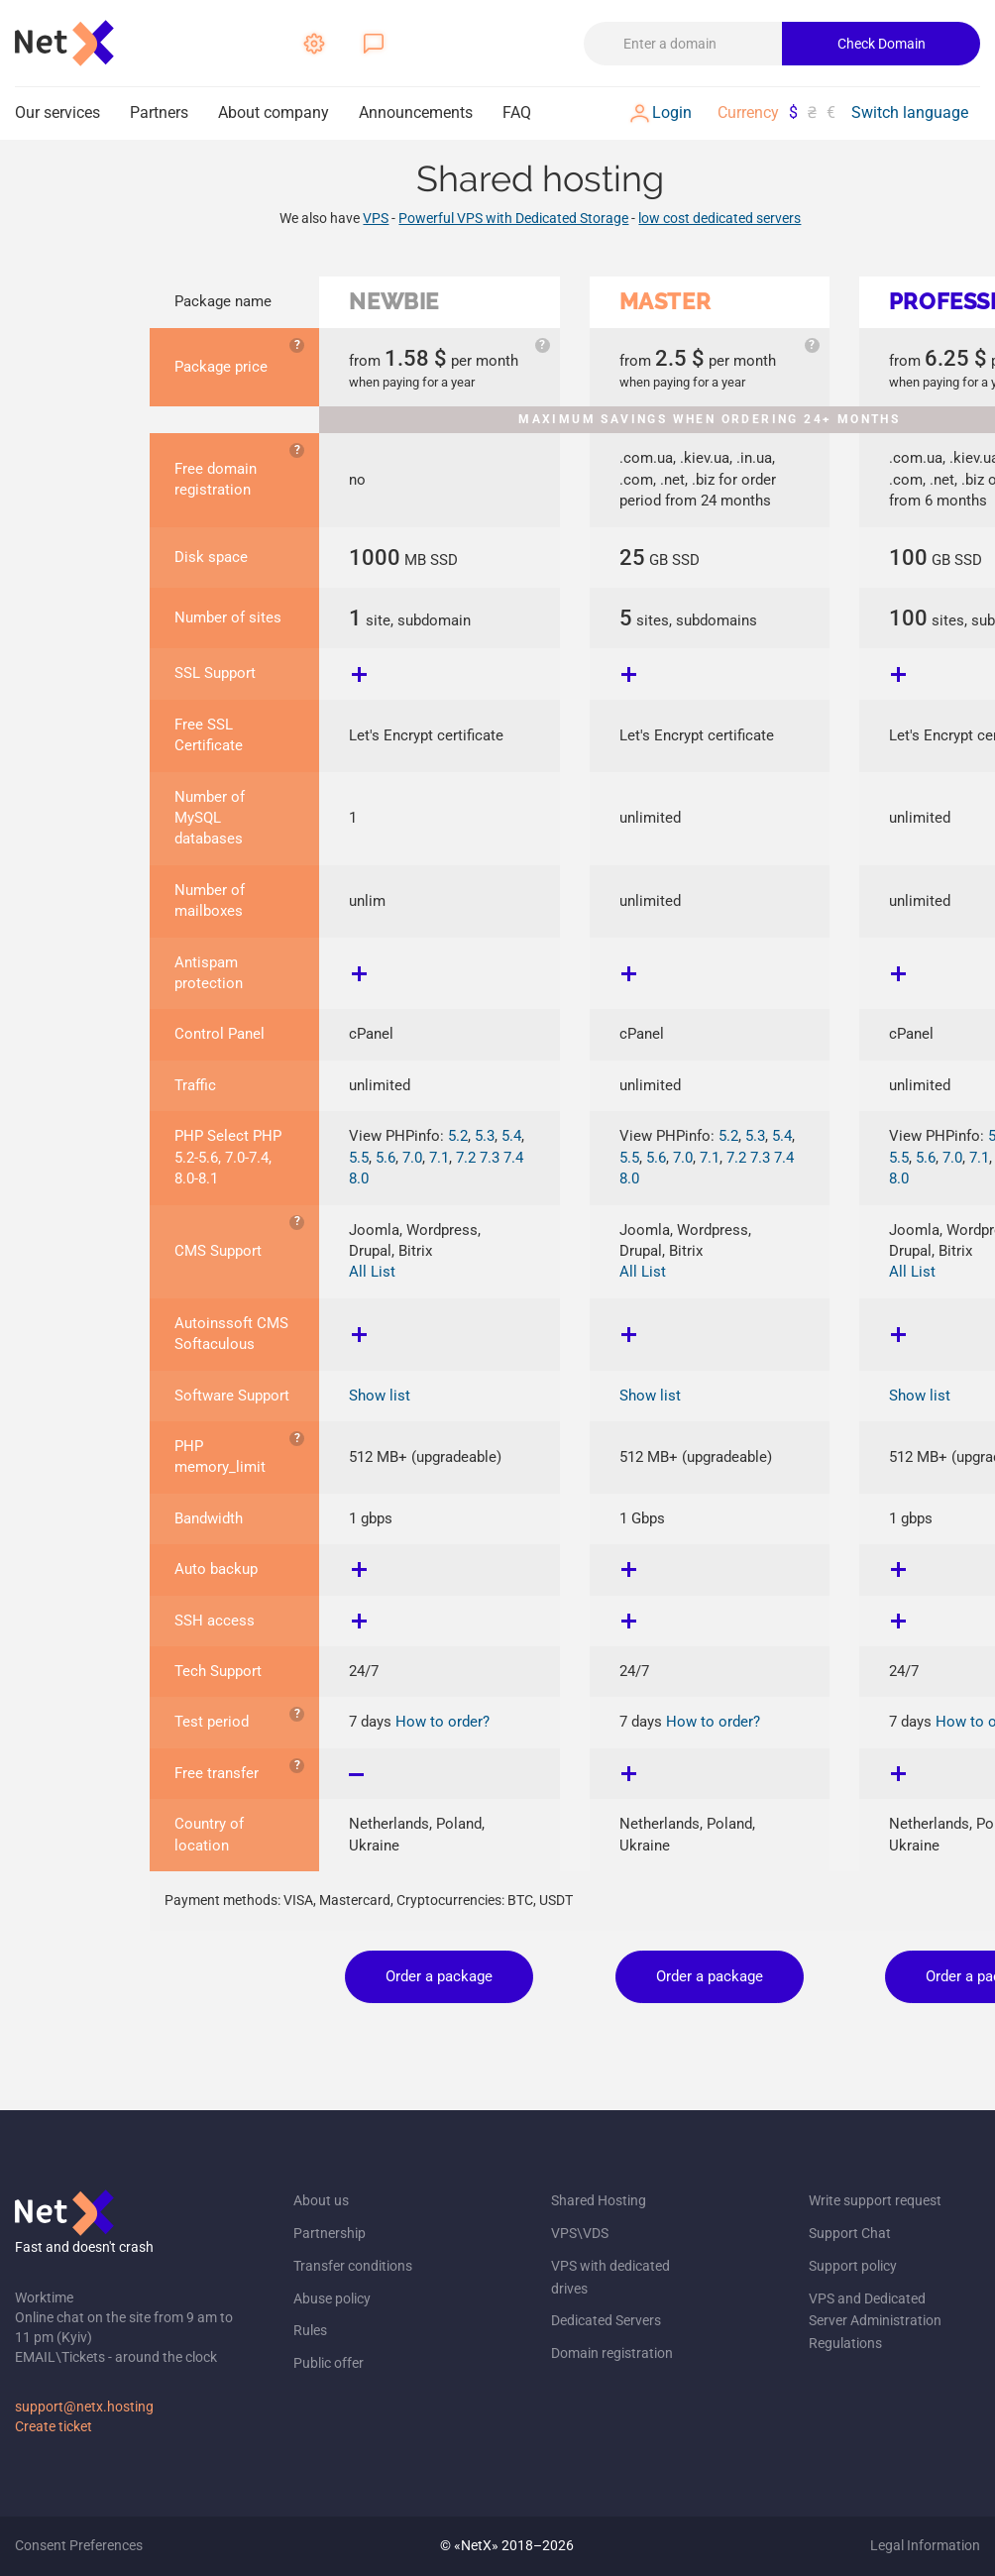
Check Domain (881, 44)
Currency (748, 112)
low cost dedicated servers (719, 218)
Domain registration (612, 2353)
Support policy (853, 2266)
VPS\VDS (579, 2233)
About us (321, 2200)
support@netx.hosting (84, 2406)
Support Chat (850, 2233)
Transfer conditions (352, 2266)
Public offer (328, 2363)
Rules (310, 2330)
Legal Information (925, 2545)
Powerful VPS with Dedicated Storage (513, 218)
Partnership (329, 2233)
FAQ (516, 112)
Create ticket (53, 2426)
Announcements (416, 112)
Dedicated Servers (606, 2320)
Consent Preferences (79, 2545)
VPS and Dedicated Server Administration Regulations (875, 2321)
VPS (375, 218)
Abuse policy (332, 2298)
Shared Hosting (598, 2200)
